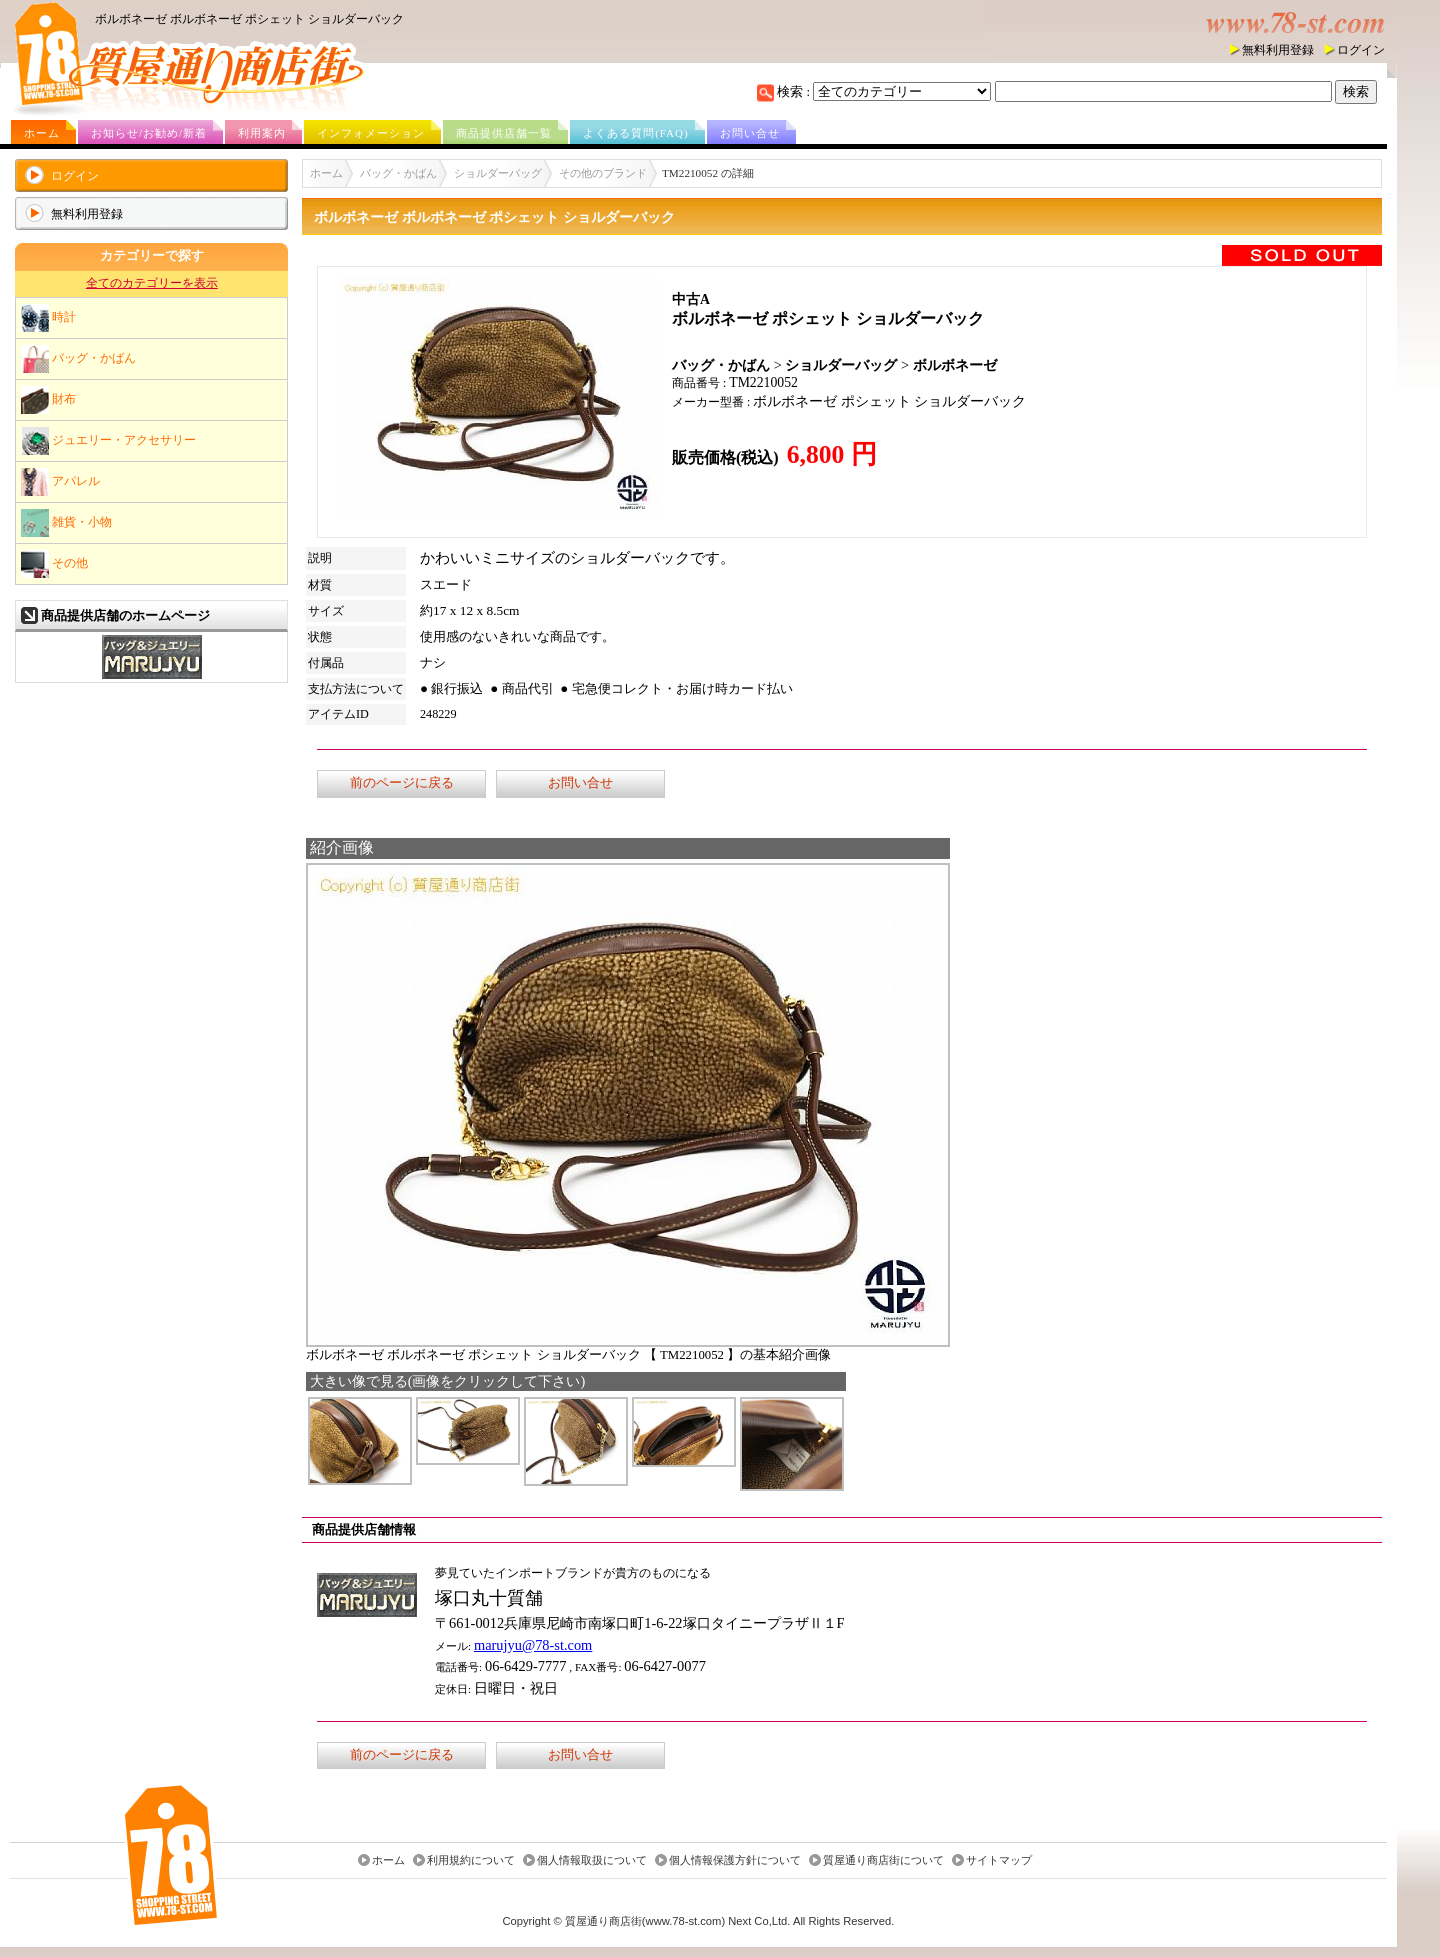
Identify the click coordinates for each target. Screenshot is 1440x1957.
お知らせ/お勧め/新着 (149, 133)
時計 (48, 318)
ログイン (1361, 50)
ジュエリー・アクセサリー (108, 441)
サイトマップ (999, 1860)
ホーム (42, 133)
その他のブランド (603, 173)
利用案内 (262, 133)
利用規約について (471, 1860)
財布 (48, 400)
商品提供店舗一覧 (504, 133)
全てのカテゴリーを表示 (152, 283)
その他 (54, 564)
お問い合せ (750, 133)
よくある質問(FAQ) (636, 133)
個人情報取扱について (592, 1860)
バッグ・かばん (78, 359)
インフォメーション (371, 133)
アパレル (60, 482)
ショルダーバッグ (498, 173)
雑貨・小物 (66, 523)
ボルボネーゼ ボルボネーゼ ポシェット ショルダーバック (249, 19)
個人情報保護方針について (735, 1860)
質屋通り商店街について (883, 1860)
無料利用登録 (1278, 50)
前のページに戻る (402, 783)
